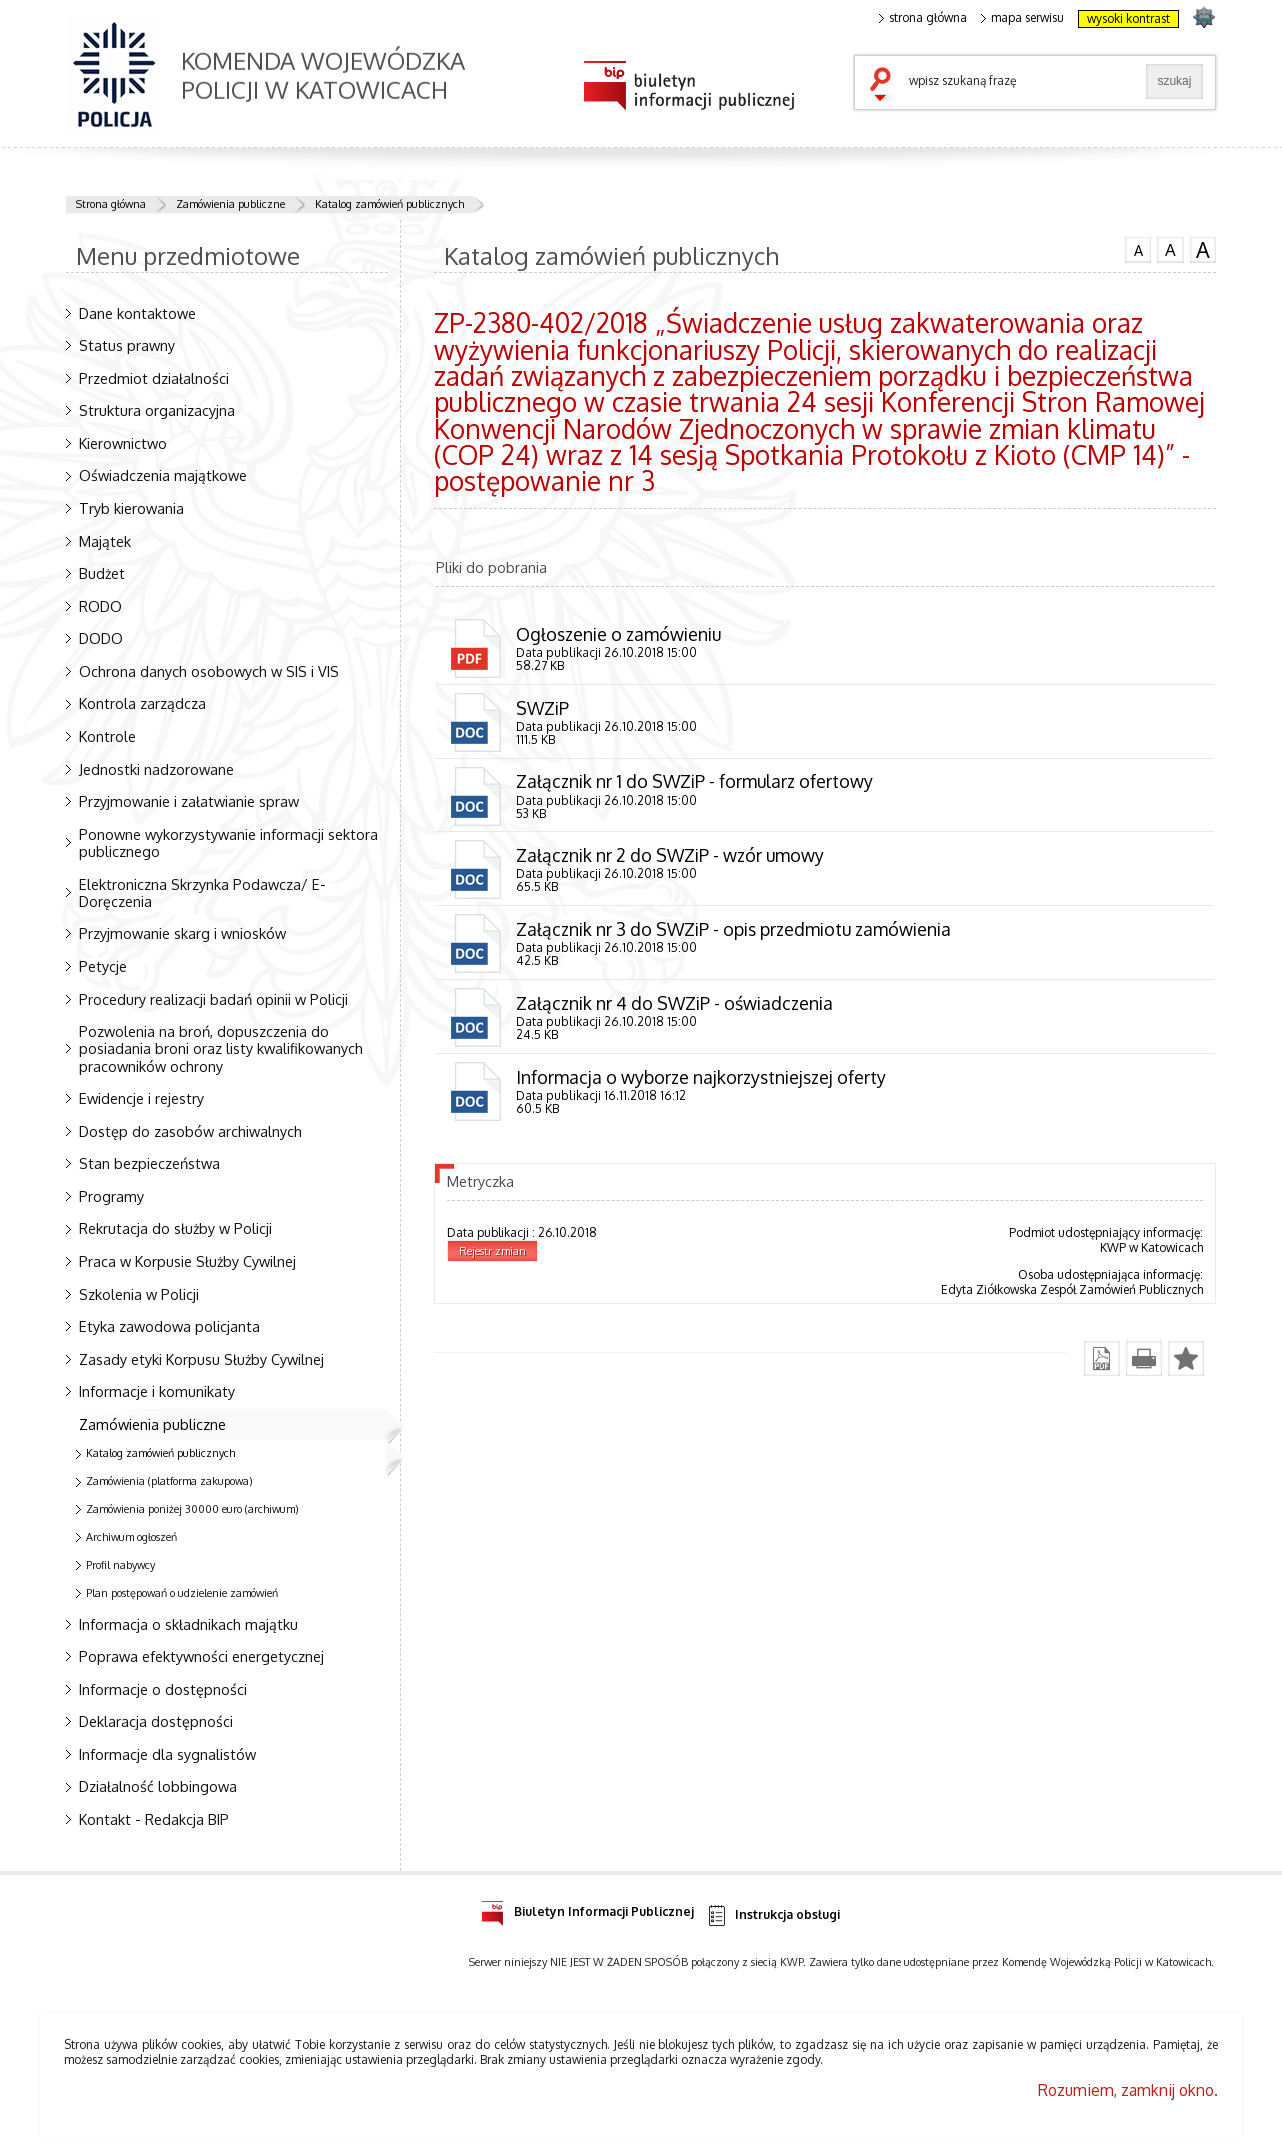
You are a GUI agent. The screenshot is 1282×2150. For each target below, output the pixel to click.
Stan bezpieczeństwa (149, 1163)
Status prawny (127, 345)
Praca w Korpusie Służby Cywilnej (187, 1261)
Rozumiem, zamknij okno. (1128, 2090)
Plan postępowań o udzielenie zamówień (182, 1593)
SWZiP (542, 708)
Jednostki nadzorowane (156, 769)
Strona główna (111, 204)
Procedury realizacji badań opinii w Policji (213, 999)
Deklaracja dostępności (156, 1721)
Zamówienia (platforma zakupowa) (169, 1481)
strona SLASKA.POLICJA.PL (1203, 16)
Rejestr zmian (492, 1251)
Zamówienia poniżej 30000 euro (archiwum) (192, 1509)
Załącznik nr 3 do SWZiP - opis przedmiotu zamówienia (733, 929)
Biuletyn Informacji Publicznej (587, 1908)
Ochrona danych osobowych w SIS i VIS (209, 671)
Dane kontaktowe (137, 313)
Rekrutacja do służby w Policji (175, 1228)
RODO (100, 606)
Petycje (103, 966)
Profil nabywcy (120, 1565)
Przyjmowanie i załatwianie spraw (189, 801)
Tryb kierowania (131, 508)
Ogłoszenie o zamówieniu (618, 634)
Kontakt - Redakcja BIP (154, 1819)
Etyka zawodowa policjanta (169, 1326)
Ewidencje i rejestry (141, 1098)
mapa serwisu (1022, 18)
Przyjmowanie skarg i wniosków (182, 933)
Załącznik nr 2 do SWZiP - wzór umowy (670, 855)
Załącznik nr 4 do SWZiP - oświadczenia (674, 1003)
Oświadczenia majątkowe (163, 475)
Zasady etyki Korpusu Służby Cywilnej (201, 1359)
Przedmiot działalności (154, 378)
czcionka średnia (1170, 249)
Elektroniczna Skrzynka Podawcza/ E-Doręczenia (202, 892)
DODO (101, 638)
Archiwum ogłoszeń (131, 1537)
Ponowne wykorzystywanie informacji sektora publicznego (228, 842)
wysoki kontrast (1128, 18)
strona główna (923, 18)
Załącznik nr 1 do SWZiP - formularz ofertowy (694, 781)
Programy (111, 1196)
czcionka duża (1203, 250)
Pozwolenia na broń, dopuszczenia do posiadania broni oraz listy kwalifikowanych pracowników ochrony (221, 1048)
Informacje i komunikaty (157, 1391)
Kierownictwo (123, 443)
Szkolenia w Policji (139, 1294)
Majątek (105, 541)
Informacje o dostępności (163, 1689)
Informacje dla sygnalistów (167, 1754)
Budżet (102, 573)
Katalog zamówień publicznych (389, 204)
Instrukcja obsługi (772, 1915)
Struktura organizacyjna (157, 410)
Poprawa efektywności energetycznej (201, 1656)
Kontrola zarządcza (142, 703)
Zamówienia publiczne (230, 204)
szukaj (885, 86)
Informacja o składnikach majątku (188, 1624)
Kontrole (107, 736)
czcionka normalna (1138, 248)
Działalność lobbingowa (158, 1786)
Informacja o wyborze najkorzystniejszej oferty (701, 1077)
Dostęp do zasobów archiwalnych (190, 1131)
